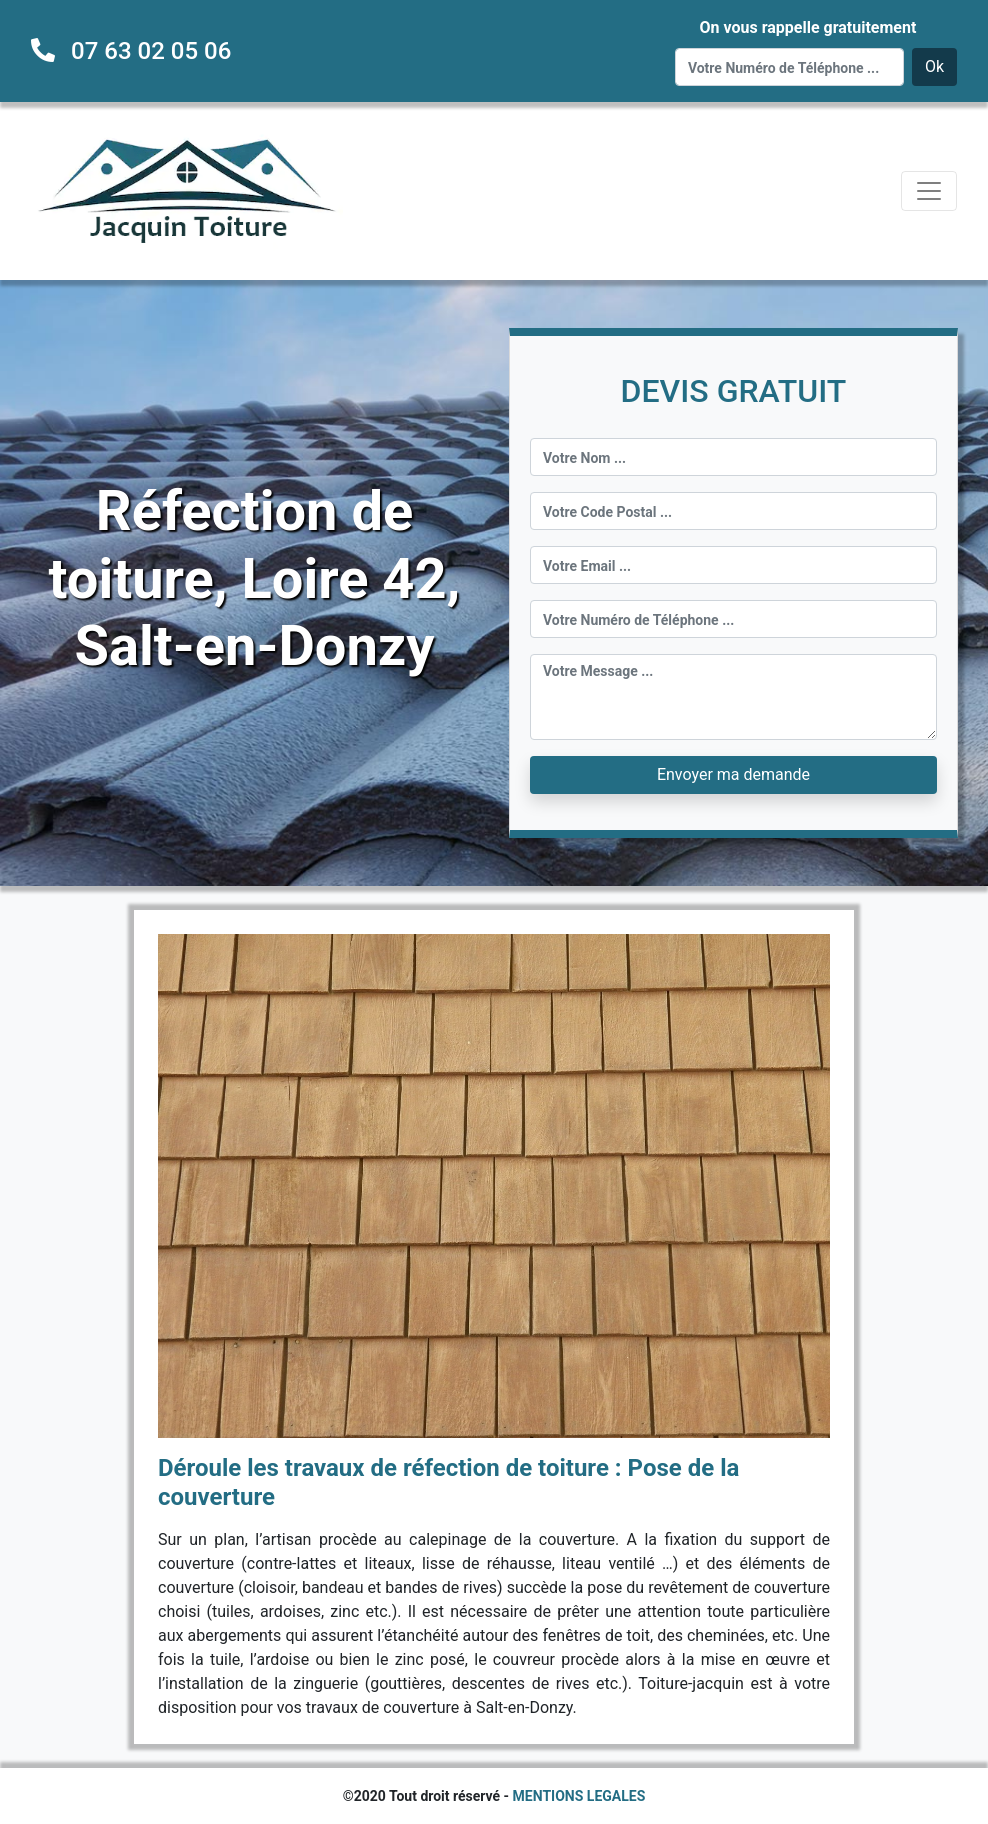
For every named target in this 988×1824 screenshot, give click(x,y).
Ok (934, 66)
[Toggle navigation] (929, 191)
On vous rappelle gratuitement (807, 27)
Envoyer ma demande (733, 774)
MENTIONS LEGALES (579, 1796)
